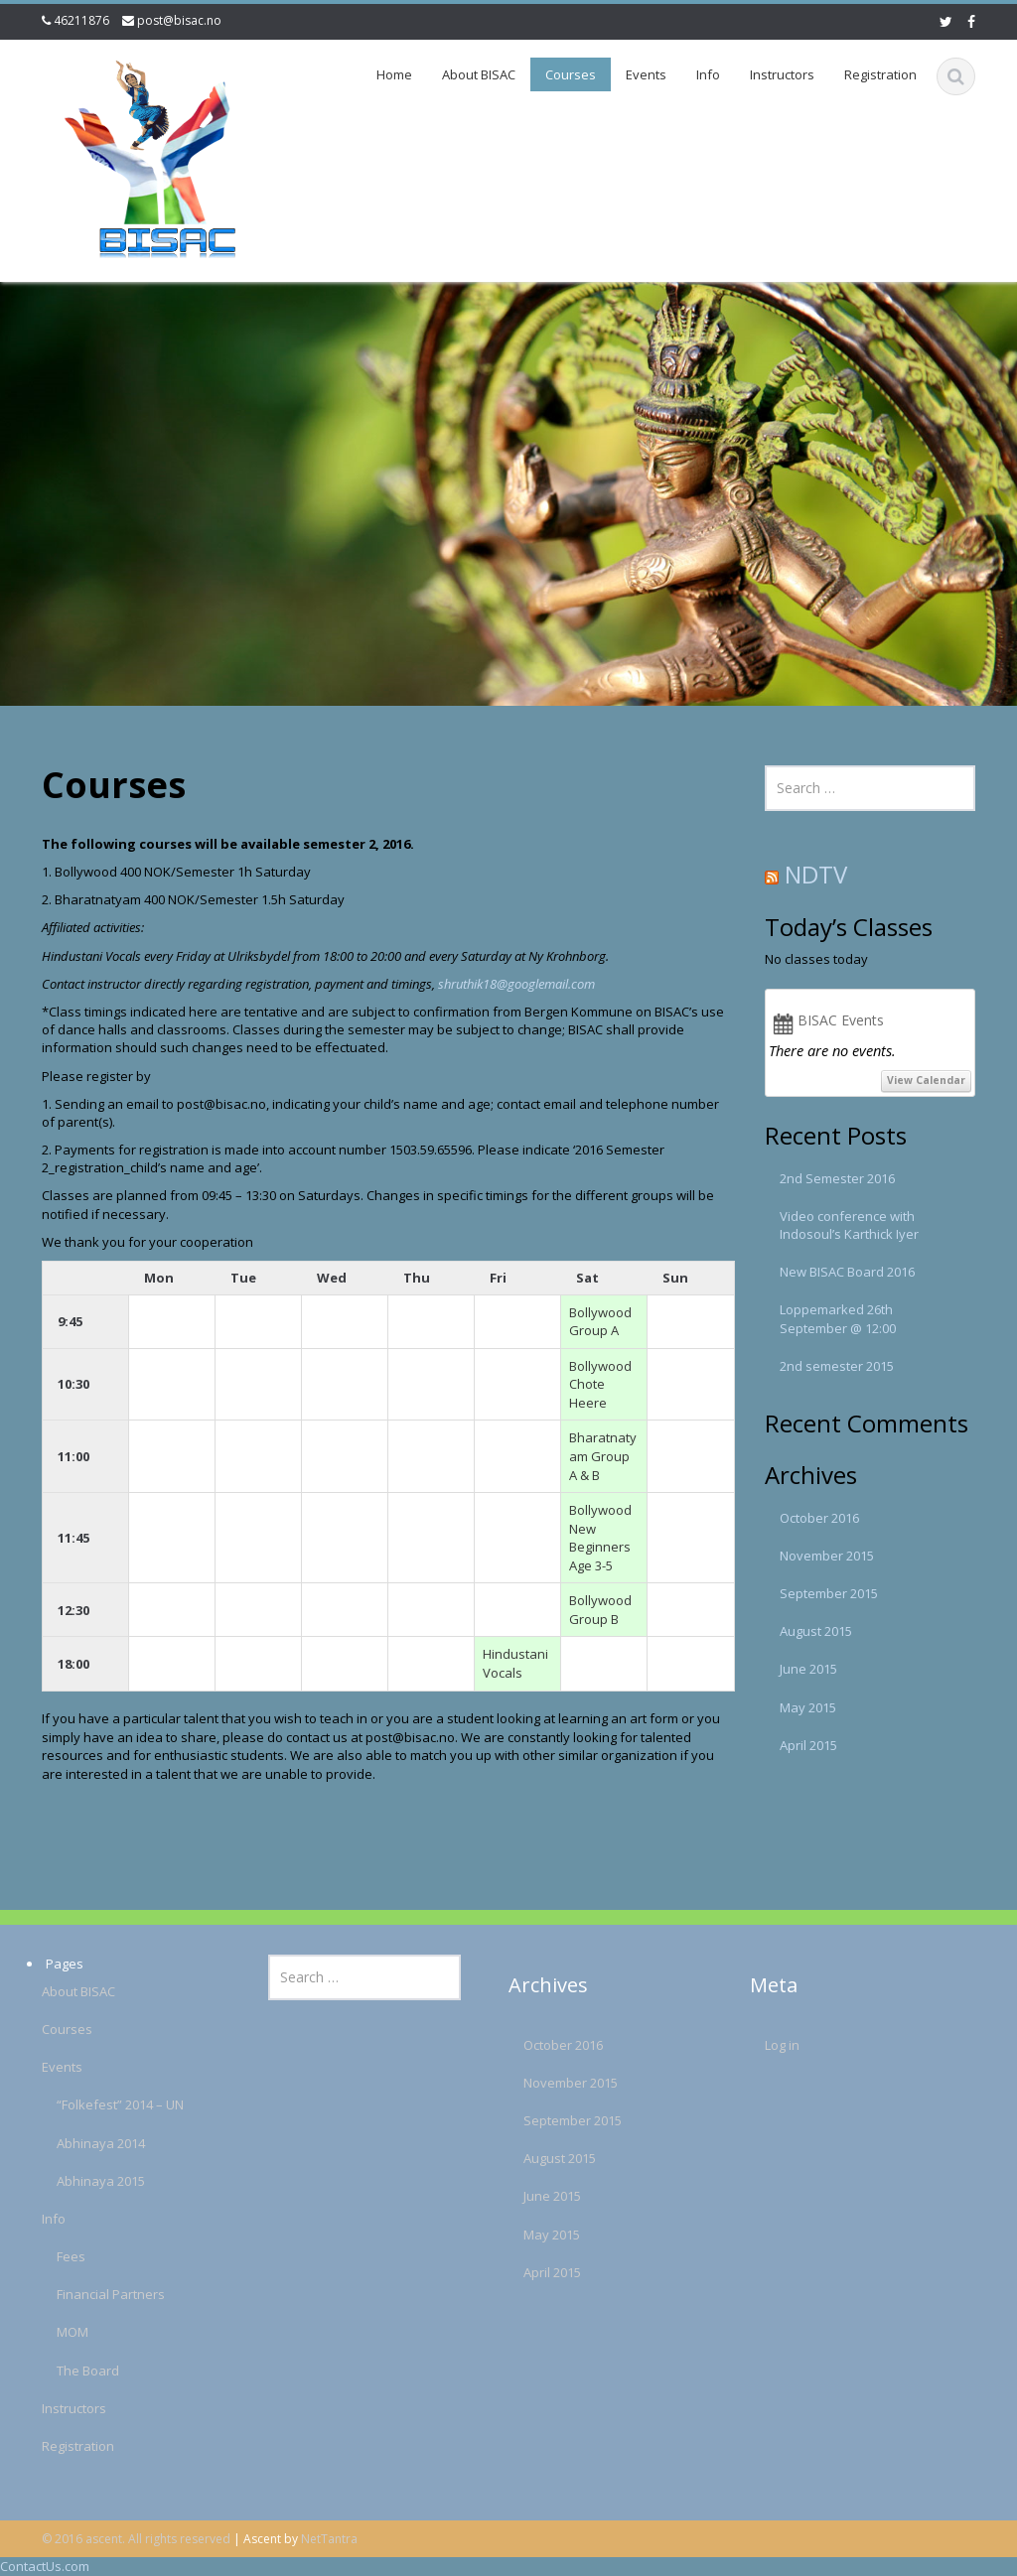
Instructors (782, 74)
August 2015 (816, 1631)
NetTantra (329, 2538)
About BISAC (478, 74)
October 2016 (819, 1518)
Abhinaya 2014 (77, 2143)
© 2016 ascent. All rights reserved (136, 2538)
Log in (758, 2045)
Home (394, 74)
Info (708, 74)
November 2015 (827, 1555)
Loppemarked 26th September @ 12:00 (838, 1318)
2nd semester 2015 (837, 1366)
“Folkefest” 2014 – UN (96, 2104)
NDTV (816, 874)
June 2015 (808, 1669)
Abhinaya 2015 (77, 2181)
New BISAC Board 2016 (847, 1272)
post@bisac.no (179, 20)
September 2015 (829, 1593)
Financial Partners (87, 2294)
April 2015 (808, 1745)
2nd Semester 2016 (837, 1178)
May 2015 (808, 1707)
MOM (49, 2332)
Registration (880, 74)
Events (646, 74)
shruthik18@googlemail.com (516, 984)
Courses (570, 74)
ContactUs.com (44, 2566)
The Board (64, 2370)
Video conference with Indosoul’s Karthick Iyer (849, 1225)
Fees (47, 2256)
